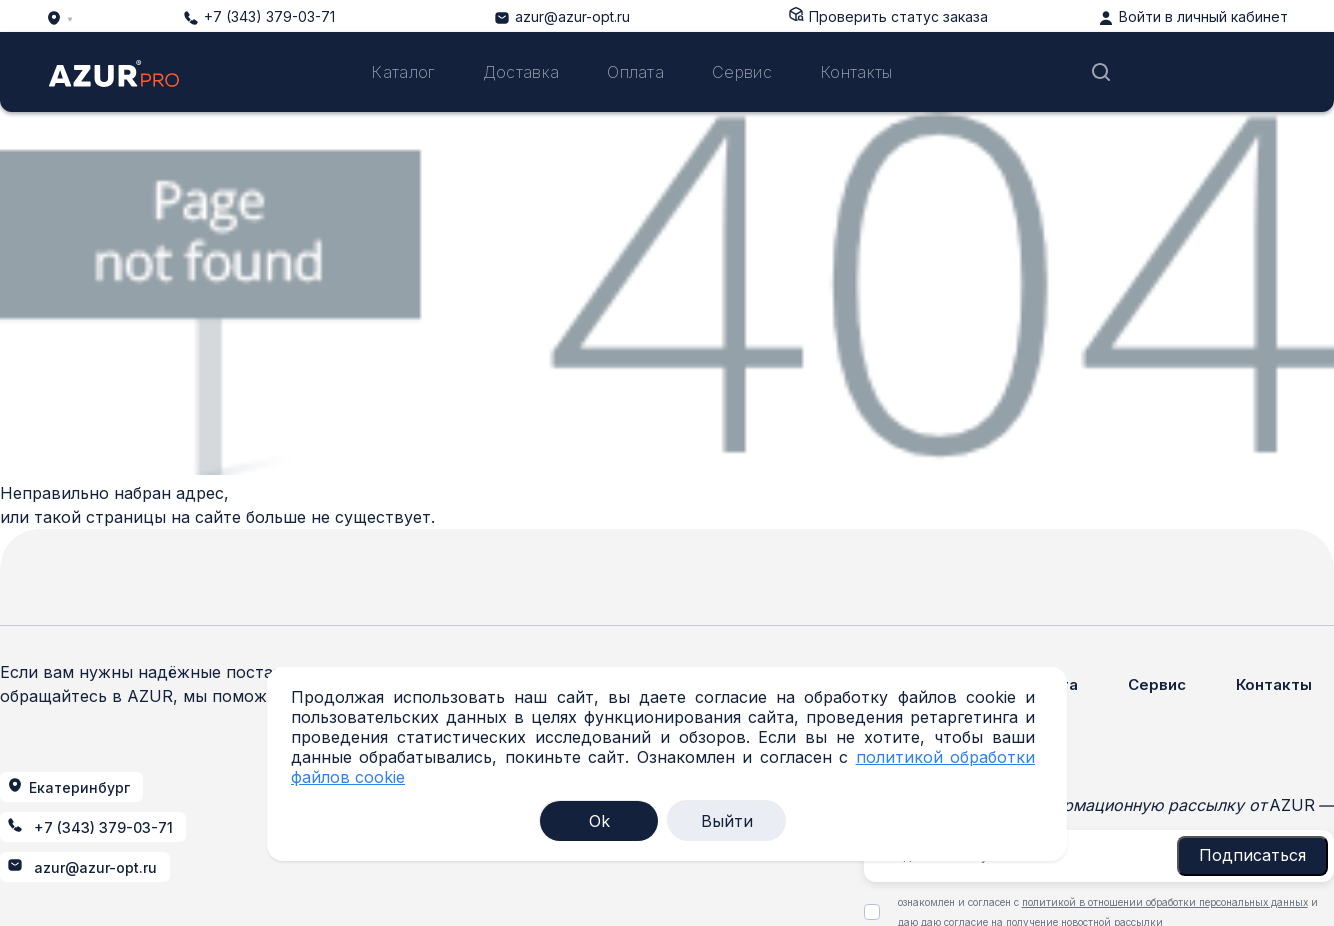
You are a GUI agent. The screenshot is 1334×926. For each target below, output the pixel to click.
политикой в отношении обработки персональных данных (1165, 902)
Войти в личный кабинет (1203, 16)
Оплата (635, 72)
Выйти (727, 821)
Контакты (856, 72)
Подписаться (1252, 855)
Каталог (402, 72)
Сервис (742, 72)
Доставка (521, 72)
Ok (599, 821)
